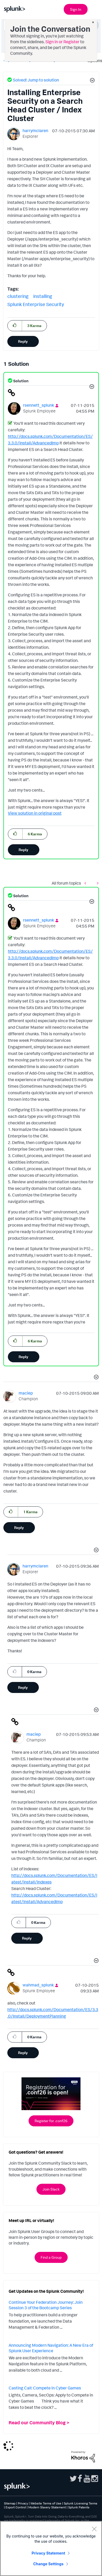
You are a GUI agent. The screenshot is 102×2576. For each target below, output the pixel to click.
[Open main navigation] (95, 8)
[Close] (94, 2528)
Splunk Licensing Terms (80, 2503)
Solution (20, 380)
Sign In (75, 9)
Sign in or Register (62, 41)
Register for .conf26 (51, 2120)
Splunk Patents (78, 2507)
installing (42, 296)
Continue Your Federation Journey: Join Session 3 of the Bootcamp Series (46, 2305)
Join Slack (51, 2189)
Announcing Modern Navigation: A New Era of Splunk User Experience (51, 2348)
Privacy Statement (48, 2553)
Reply (23, 341)
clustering (18, 296)
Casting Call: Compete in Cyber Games (45, 2387)
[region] (51, 2548)
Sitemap (9, 2503)
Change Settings (48, 2564)
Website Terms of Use (45, 2503)
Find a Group (51, 2257)
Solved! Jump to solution (36, 80)
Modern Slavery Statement (47, 2507)
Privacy (23, 2503)
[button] (91, 81)
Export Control (16, 2507)
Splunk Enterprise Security (35, 304)
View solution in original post (35, 813)
